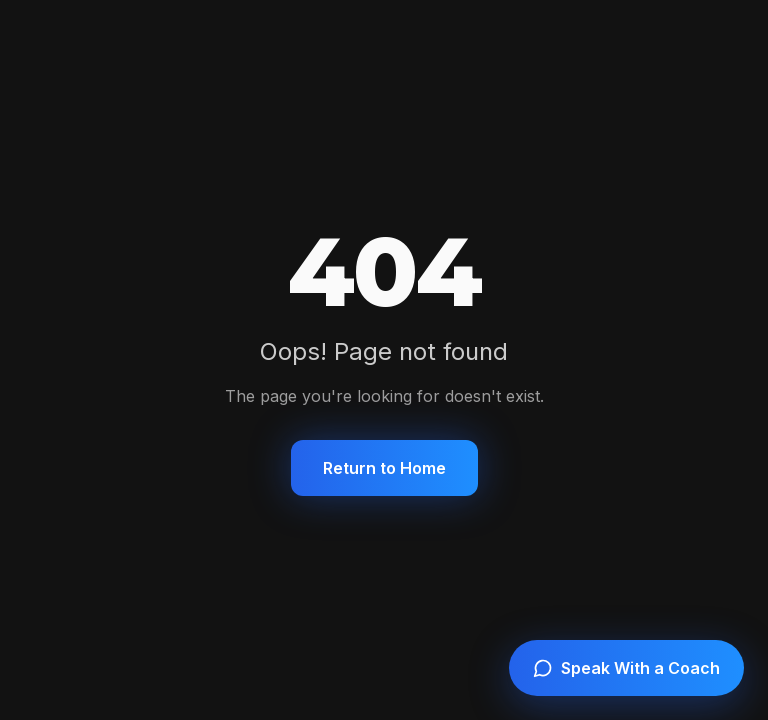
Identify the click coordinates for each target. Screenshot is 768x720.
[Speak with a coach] (626, 668)
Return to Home (384, 468)
